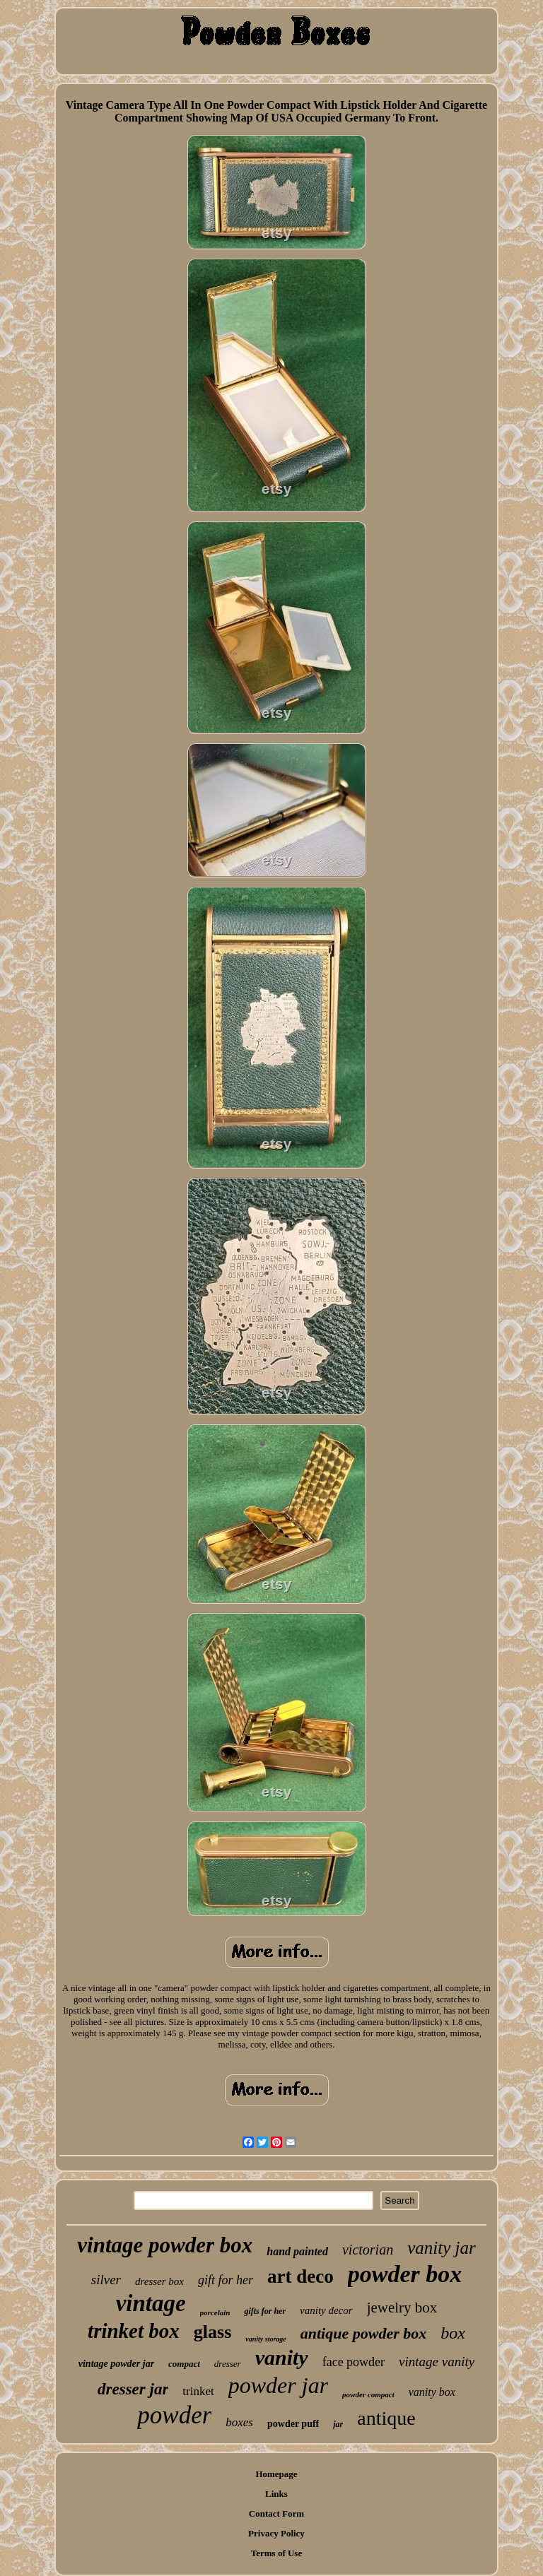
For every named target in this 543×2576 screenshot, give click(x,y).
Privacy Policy (276, 2533)
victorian (367, 2249)
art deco (300, 2276)
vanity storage (265, 2339)
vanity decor (326, 2310)
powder (174, 2415)
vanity (281, 2357)
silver (106, 2279)
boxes (239, 2422)
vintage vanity (436, 2361)
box (452, 2333)
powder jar (278, 2385)
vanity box (432, 2392)
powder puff (293, 2423)
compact (184, 2363)
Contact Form (276, 2513)
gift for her (225, 2280)
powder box (405, 2274)
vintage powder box (164, 2245)
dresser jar (133, 2389)
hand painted (297, 2251)
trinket (198, 2391)
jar (338, 2424)
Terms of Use (276, 2553)
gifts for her (265, 2311)
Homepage (276, 2474)
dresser (227, 2363)
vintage (151, 2303)
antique (386, 2418)
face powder (353, 2362)
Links (276, 2493)
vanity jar (441, 2247)
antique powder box (363, 2333)
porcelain (215, 2312)
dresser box (159, 2281)
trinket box (134, 2331)
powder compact (368, 2394)
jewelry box (402, 2307)
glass (212, 2332)
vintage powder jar (116, 2363)
